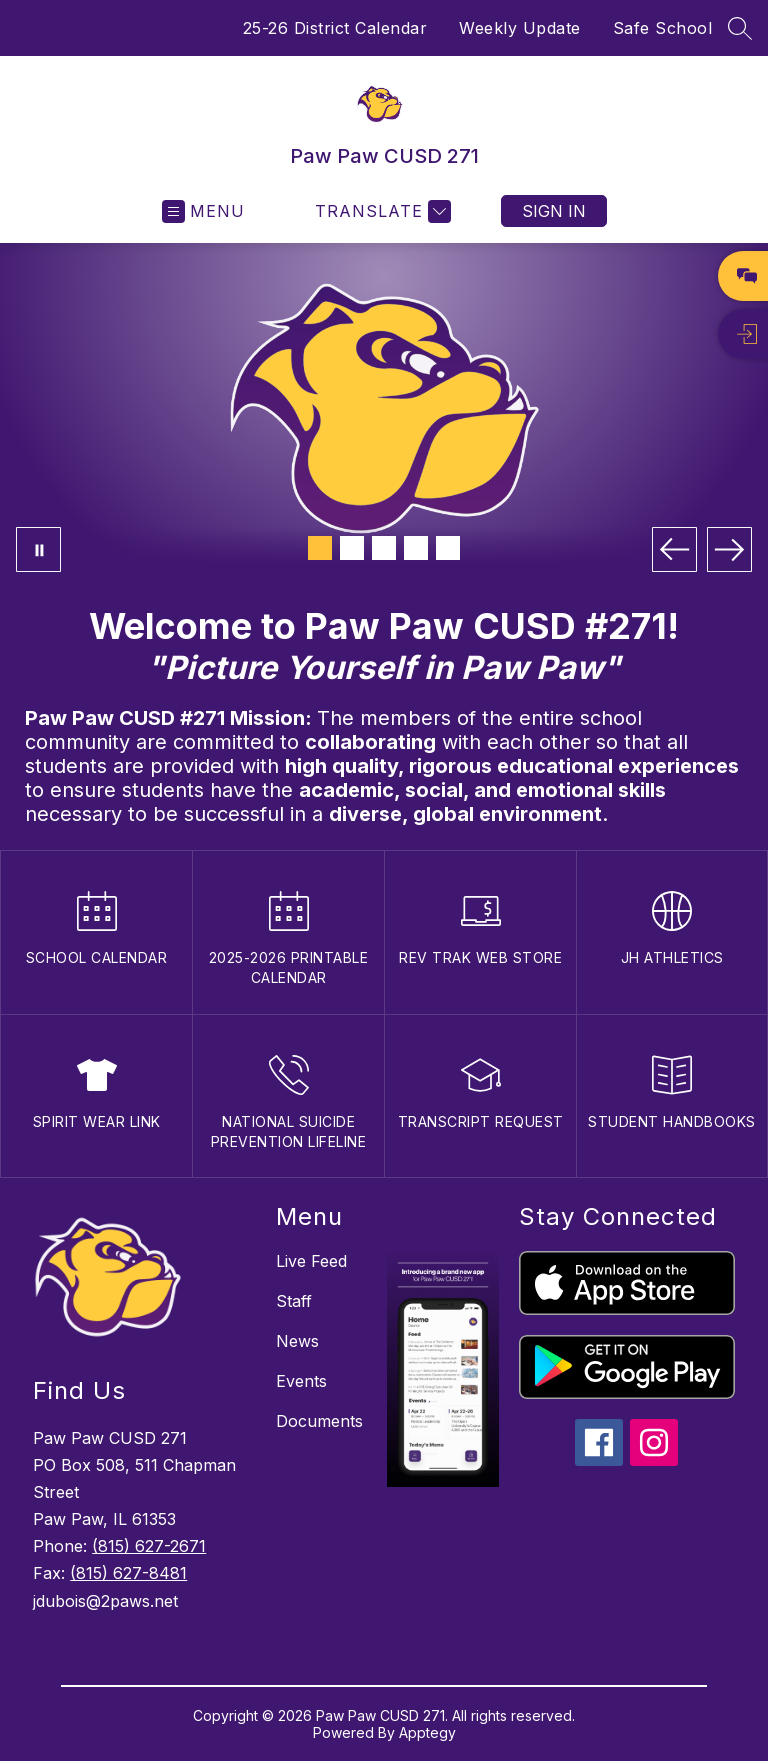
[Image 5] (448, 548)
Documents (319, 1421)
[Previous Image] (674, 549)
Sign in (554, 211)
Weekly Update (520, 28)
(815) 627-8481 (128, 1573)
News (297, 1341)
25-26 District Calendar (335, 28)
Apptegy (427, 1732)
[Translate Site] (380, 211)
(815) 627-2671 (149, 1546)
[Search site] (740, 28)
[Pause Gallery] (38, 549)
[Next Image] (729, 549)
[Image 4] (416, 548)
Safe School (663, 28)
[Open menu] (203, 211)
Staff (294, 1301)
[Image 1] (320, 548)
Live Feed (311, 1261)
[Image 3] (384, 548)
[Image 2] (352, 548)
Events (301, 1381)
